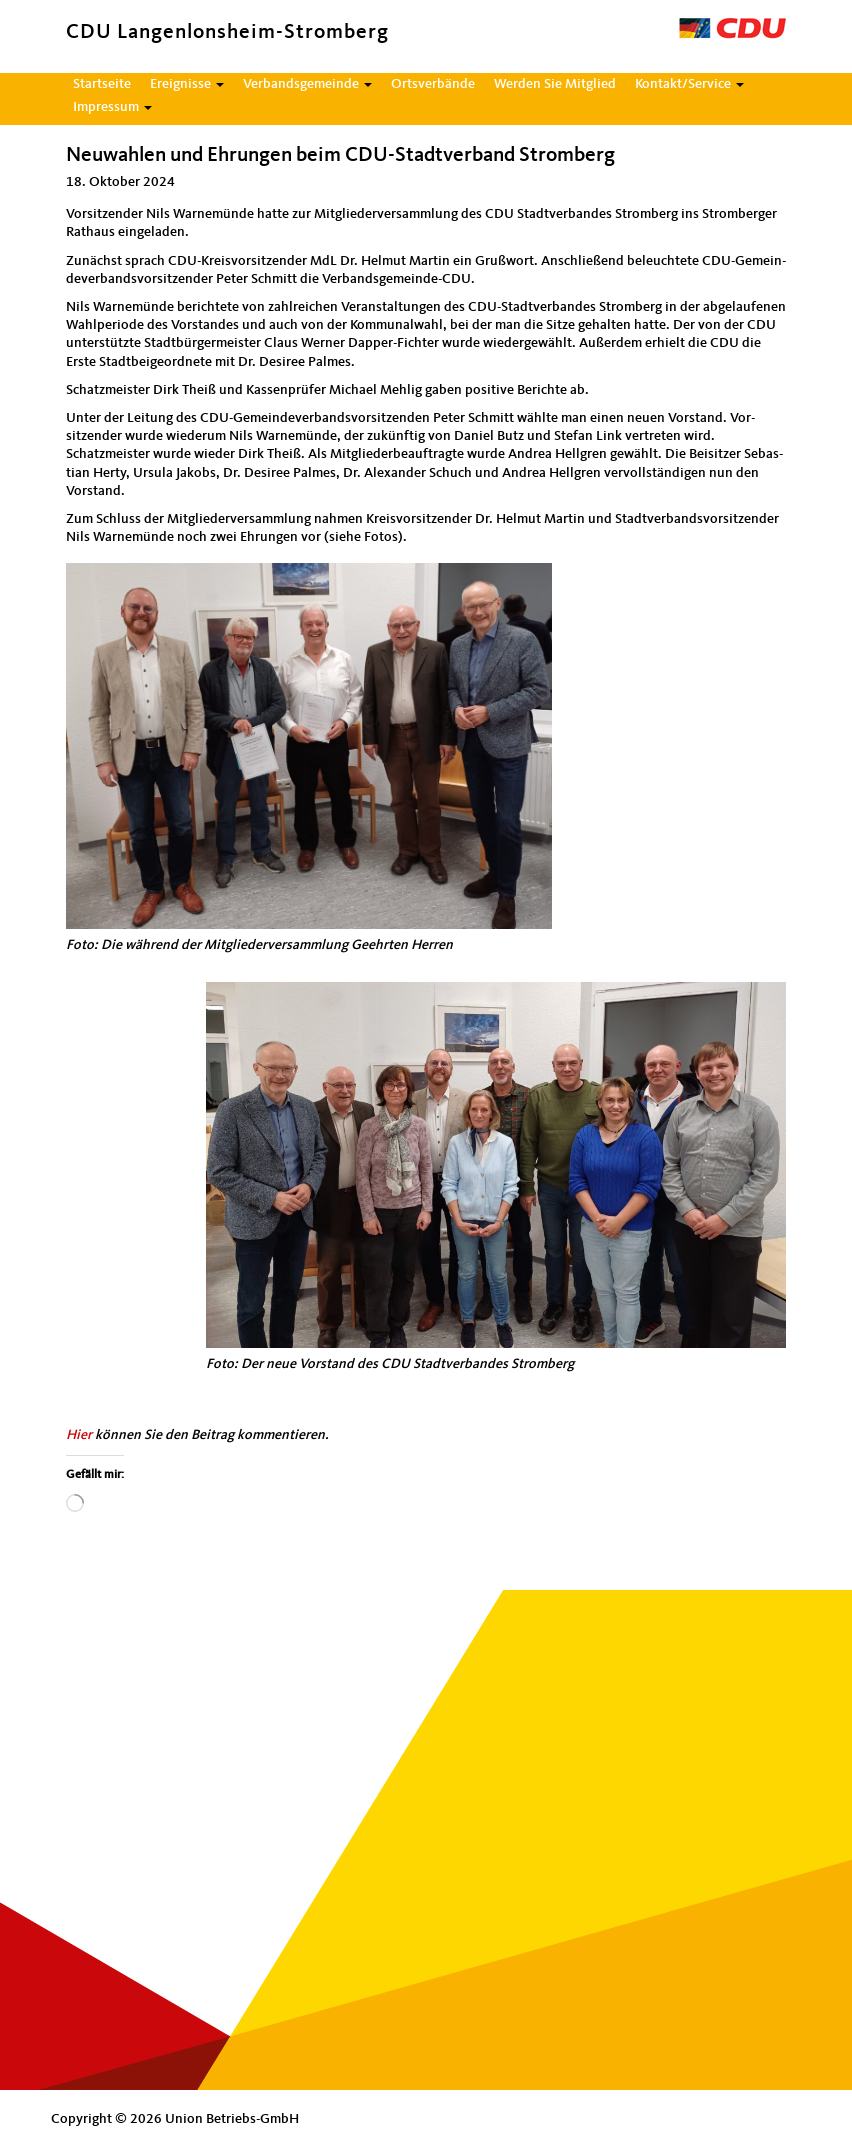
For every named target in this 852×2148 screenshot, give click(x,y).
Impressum (112, 107)
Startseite (102, 84)
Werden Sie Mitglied (555, 84)
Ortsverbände (433, 84)
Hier (79, 1435)
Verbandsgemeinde (307, 84)
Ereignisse (187, 84)
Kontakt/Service (689, 84)
